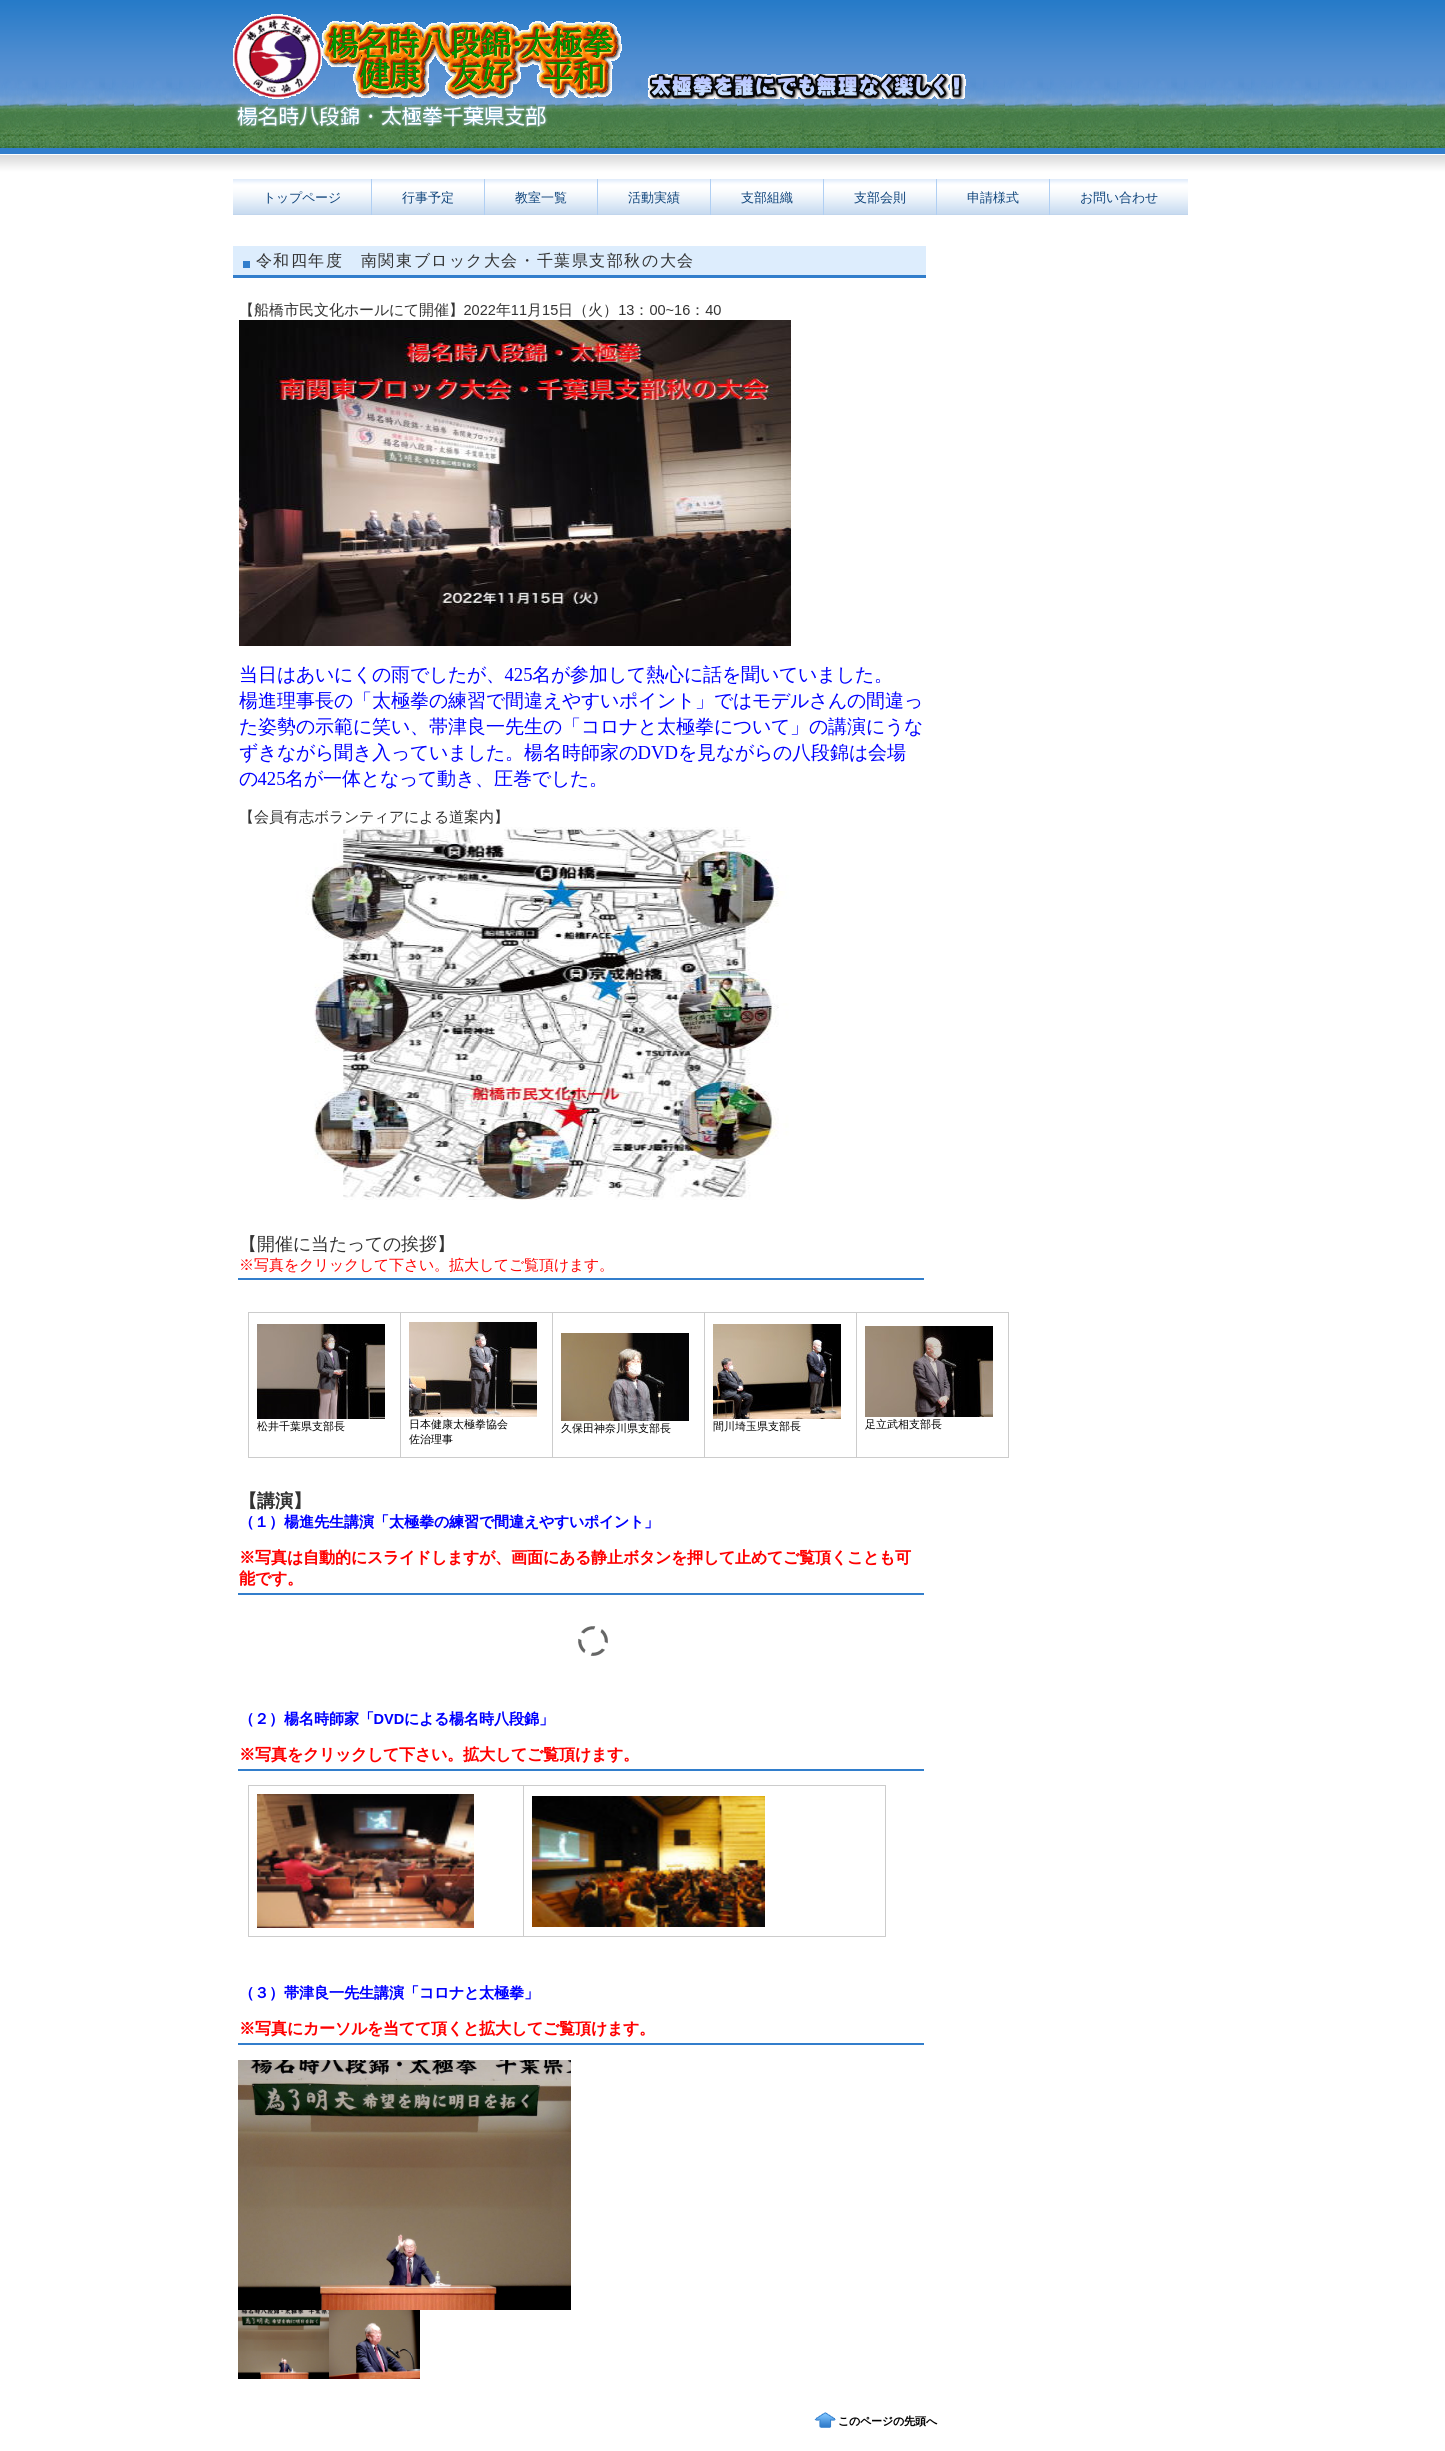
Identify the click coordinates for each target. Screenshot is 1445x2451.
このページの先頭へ (887, 2421)
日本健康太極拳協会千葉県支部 (433, 119)
